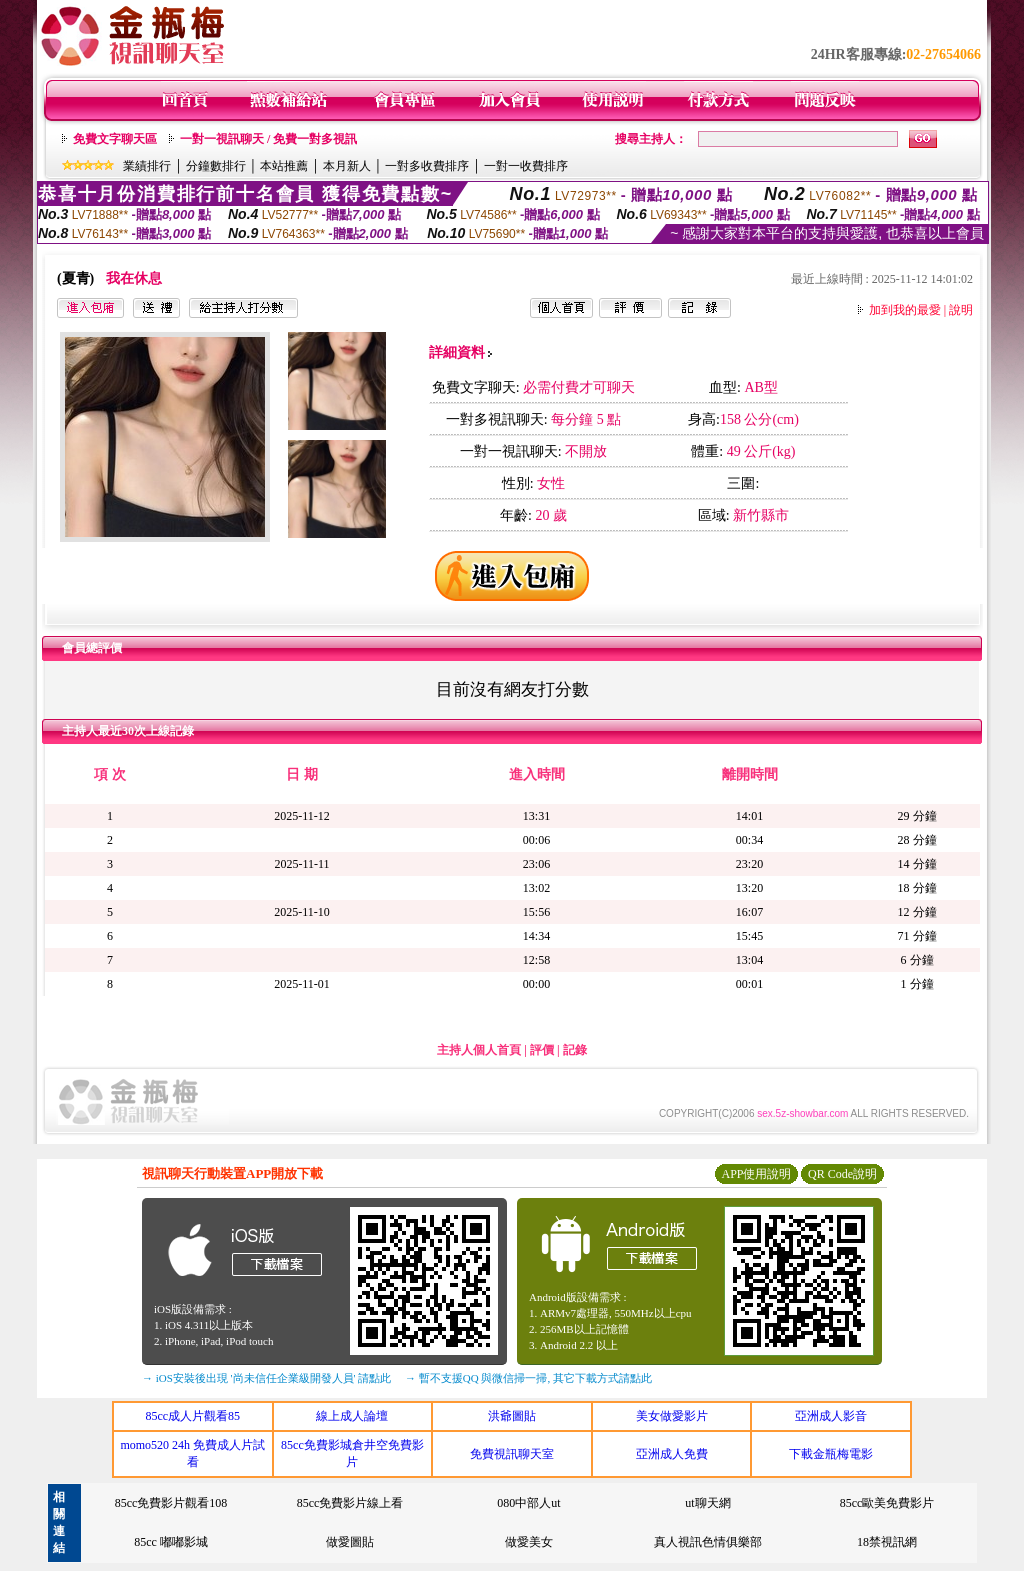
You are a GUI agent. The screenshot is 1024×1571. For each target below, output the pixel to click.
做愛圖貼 (350, 1542)
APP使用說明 (756, 1174)
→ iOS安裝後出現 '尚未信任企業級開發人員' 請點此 (266, 1378)
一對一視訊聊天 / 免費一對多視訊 (268, 139)
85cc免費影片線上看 (350, 1503)
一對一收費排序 (526, 166)
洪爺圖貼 (512, 1416)
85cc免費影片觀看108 (171, 1503)
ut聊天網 (707, 1503)
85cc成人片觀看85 (192, 1416)
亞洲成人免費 (672, 1454)
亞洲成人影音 (831, 1416)
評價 (542, 1050)
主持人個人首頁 (479, 1050)
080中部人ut (528, 1503)
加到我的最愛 (905, 310)
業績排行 (147, 166)
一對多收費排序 (427, 166)
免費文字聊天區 (115, 139)
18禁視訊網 (887, 1542)
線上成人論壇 (352, 1416)
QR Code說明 (842, 1174)
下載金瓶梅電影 (831, 1454)
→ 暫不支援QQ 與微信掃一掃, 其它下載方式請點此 (528, 1378)
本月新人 (347, 166)
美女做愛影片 (672, 1416)
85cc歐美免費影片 (887, 1503)
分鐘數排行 (216, 166)
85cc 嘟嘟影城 (171, 1542)
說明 (961, 310)
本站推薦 (284, 166)
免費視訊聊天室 (512, 1454)
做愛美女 (529, 1542)
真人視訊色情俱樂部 (708, 1542)
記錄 (575, 1050)
